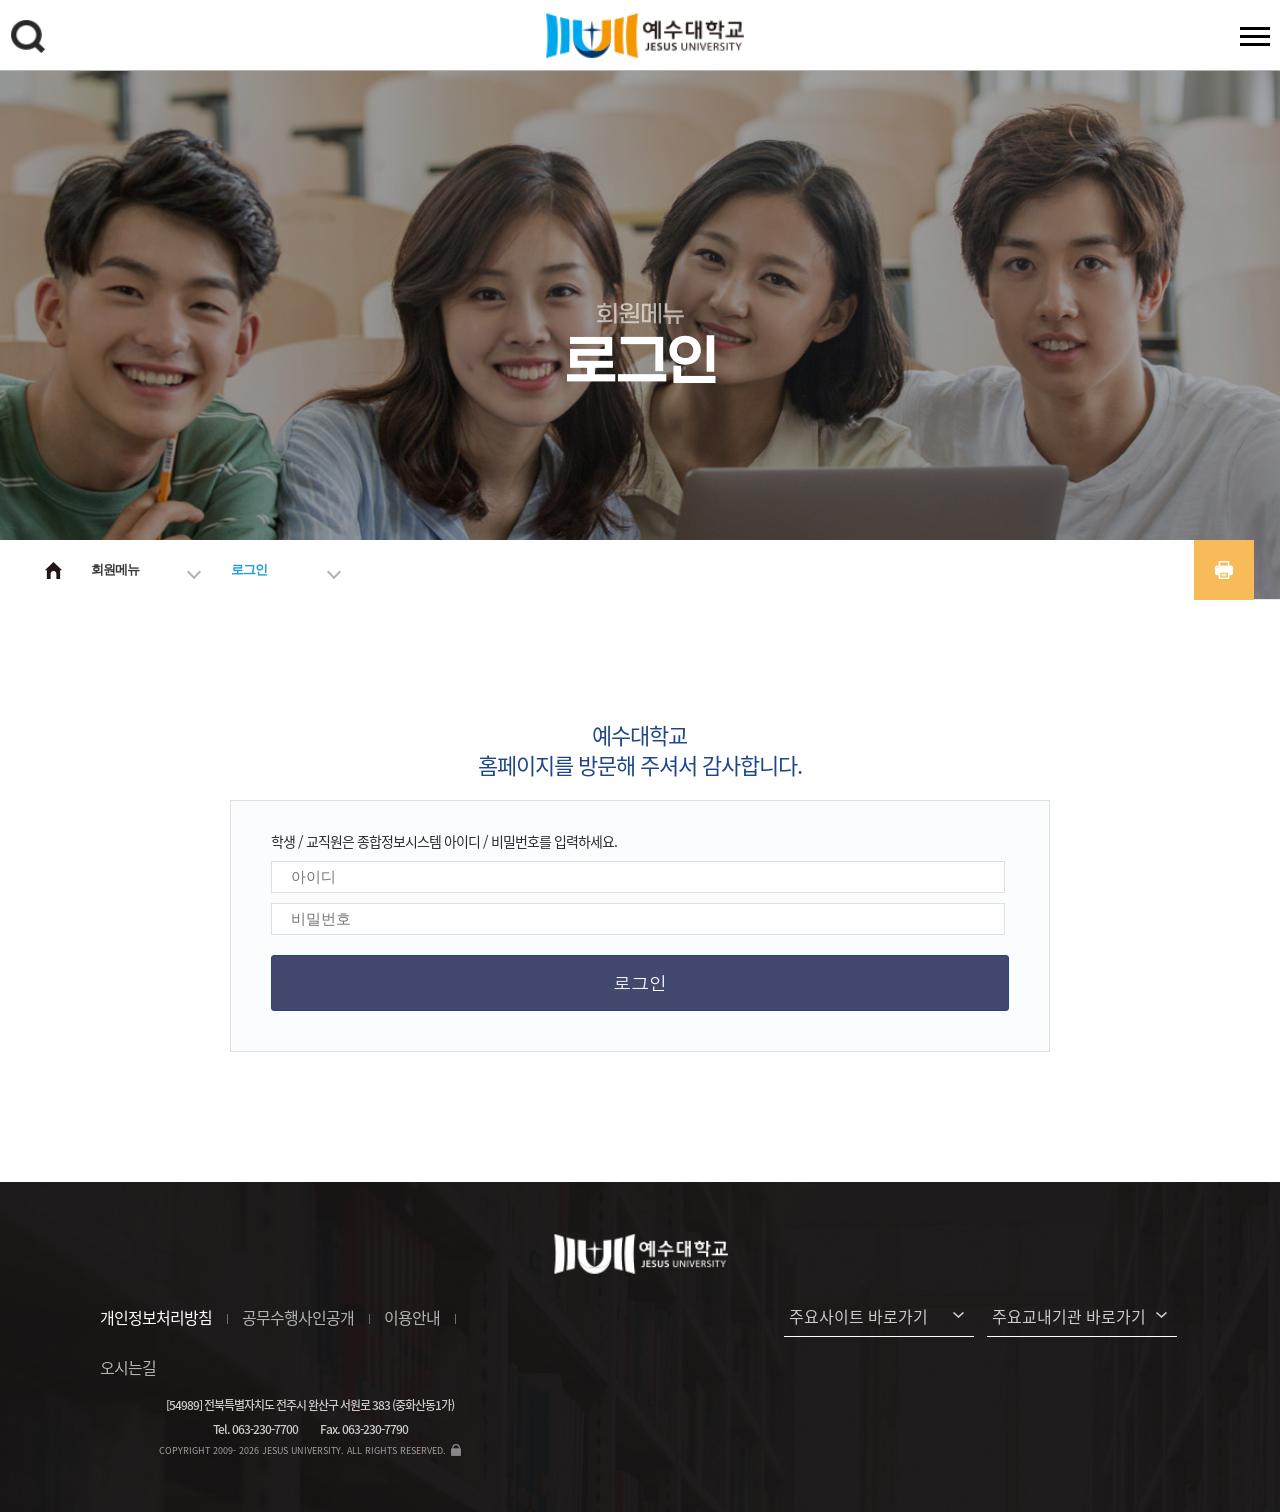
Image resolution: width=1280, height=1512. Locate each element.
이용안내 (412, 1317)
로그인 (249, 569)
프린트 (1224, 570)
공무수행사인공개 (298, 1317)
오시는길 (128, 1367)
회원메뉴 (115, 569)
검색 (31, 40)
